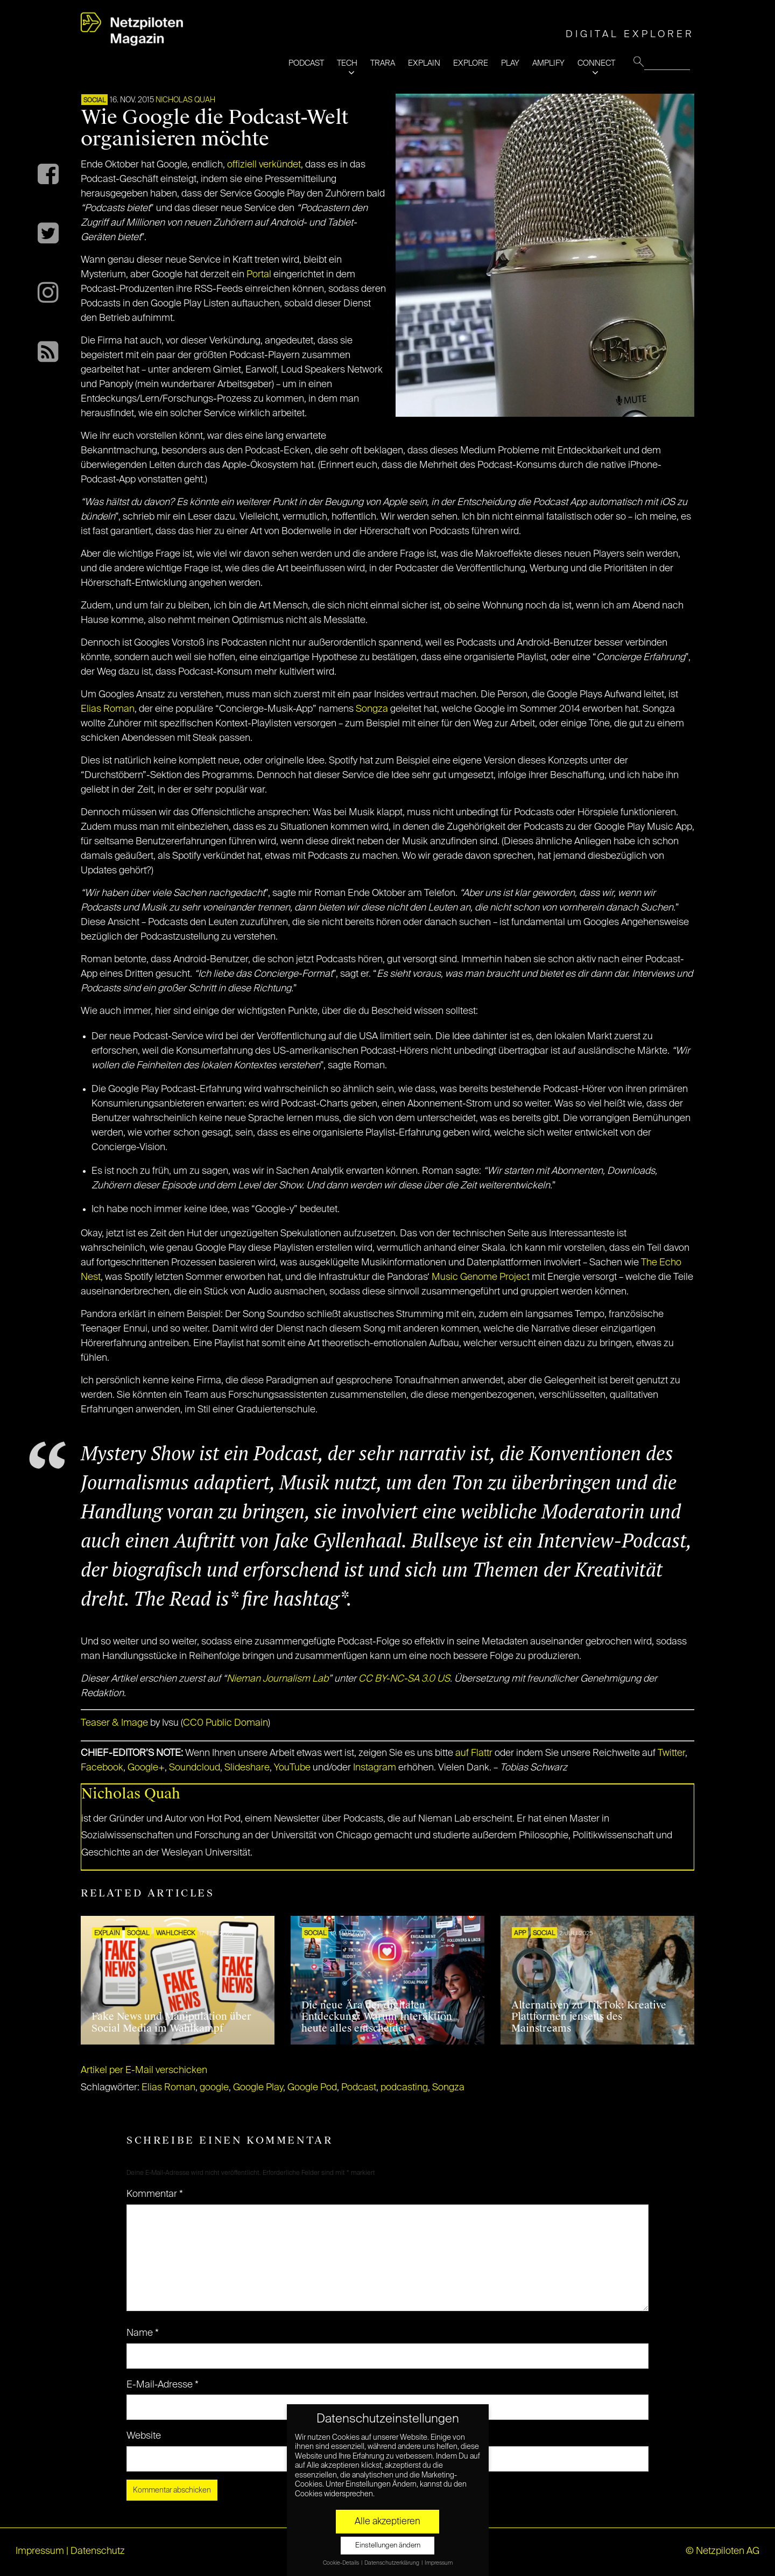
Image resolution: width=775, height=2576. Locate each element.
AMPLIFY (548, 63)
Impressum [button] (439, 2563)
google (214, 2087)
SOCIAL (94, 100)
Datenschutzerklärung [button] (392, 2563)
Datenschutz (98, 2551)
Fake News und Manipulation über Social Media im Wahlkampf (171, 2022)
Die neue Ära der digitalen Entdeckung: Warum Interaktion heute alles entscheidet (376, 2017)
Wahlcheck (175, 1933)
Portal (258, 274)
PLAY (510, 63)
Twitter (671, 1753)
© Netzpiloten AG (722, 2551)
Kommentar (154, 2194)
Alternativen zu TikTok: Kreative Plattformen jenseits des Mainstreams (588, 2017)
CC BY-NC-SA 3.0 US (404, 1679)
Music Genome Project (481, 1277)
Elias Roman (108, 709)
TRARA (382, 63)
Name (142, 2333)
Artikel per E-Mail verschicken (144, 2070)
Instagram (374, 1768)
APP (520, 1933)
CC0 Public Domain (225, 1723)
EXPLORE (470, 63)
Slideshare (247, 1768)
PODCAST (306, 63)
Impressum (40, 2551)
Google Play (258, 2087)
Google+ (146, 1768)
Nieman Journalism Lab (277, 1679)
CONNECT (596, 63)
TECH (347, 63)
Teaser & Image (114, 1723)
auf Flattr (473, 1753)
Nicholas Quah (185, 100)
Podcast (358, 2087)
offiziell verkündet (264, 165)
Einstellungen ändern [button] (387, 2545)
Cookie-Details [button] (341, 2563)
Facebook (102, 1768)
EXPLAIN (424, 63)
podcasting (404, 2087)
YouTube (292, 1768)
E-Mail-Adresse (162, 2385)
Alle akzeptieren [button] (387, 2521)
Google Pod (312, 2087)
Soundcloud (194, 1768)
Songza (372, 709)
